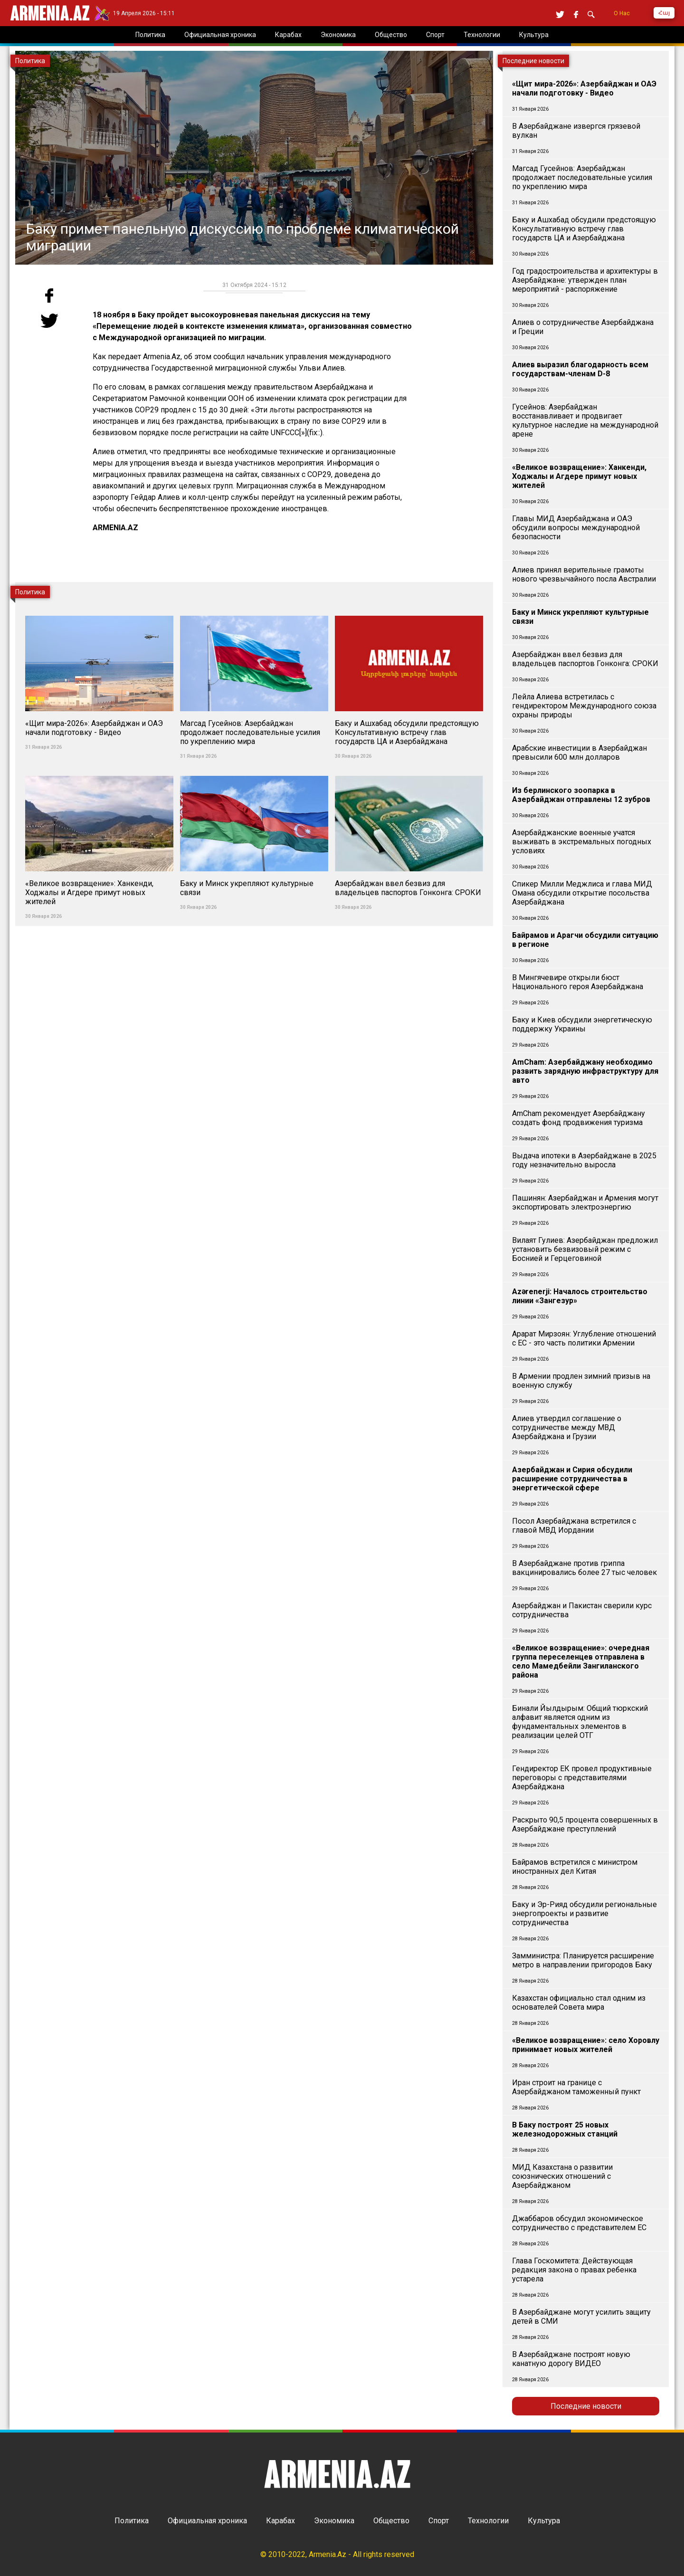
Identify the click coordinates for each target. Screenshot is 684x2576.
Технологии (488, 2520)
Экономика (334, 2520)
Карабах (280, 2520)
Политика (131, 2520)
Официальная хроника (207, 2520)
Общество (391, 2520)
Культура (544, 2520)
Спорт (438, 2520)
